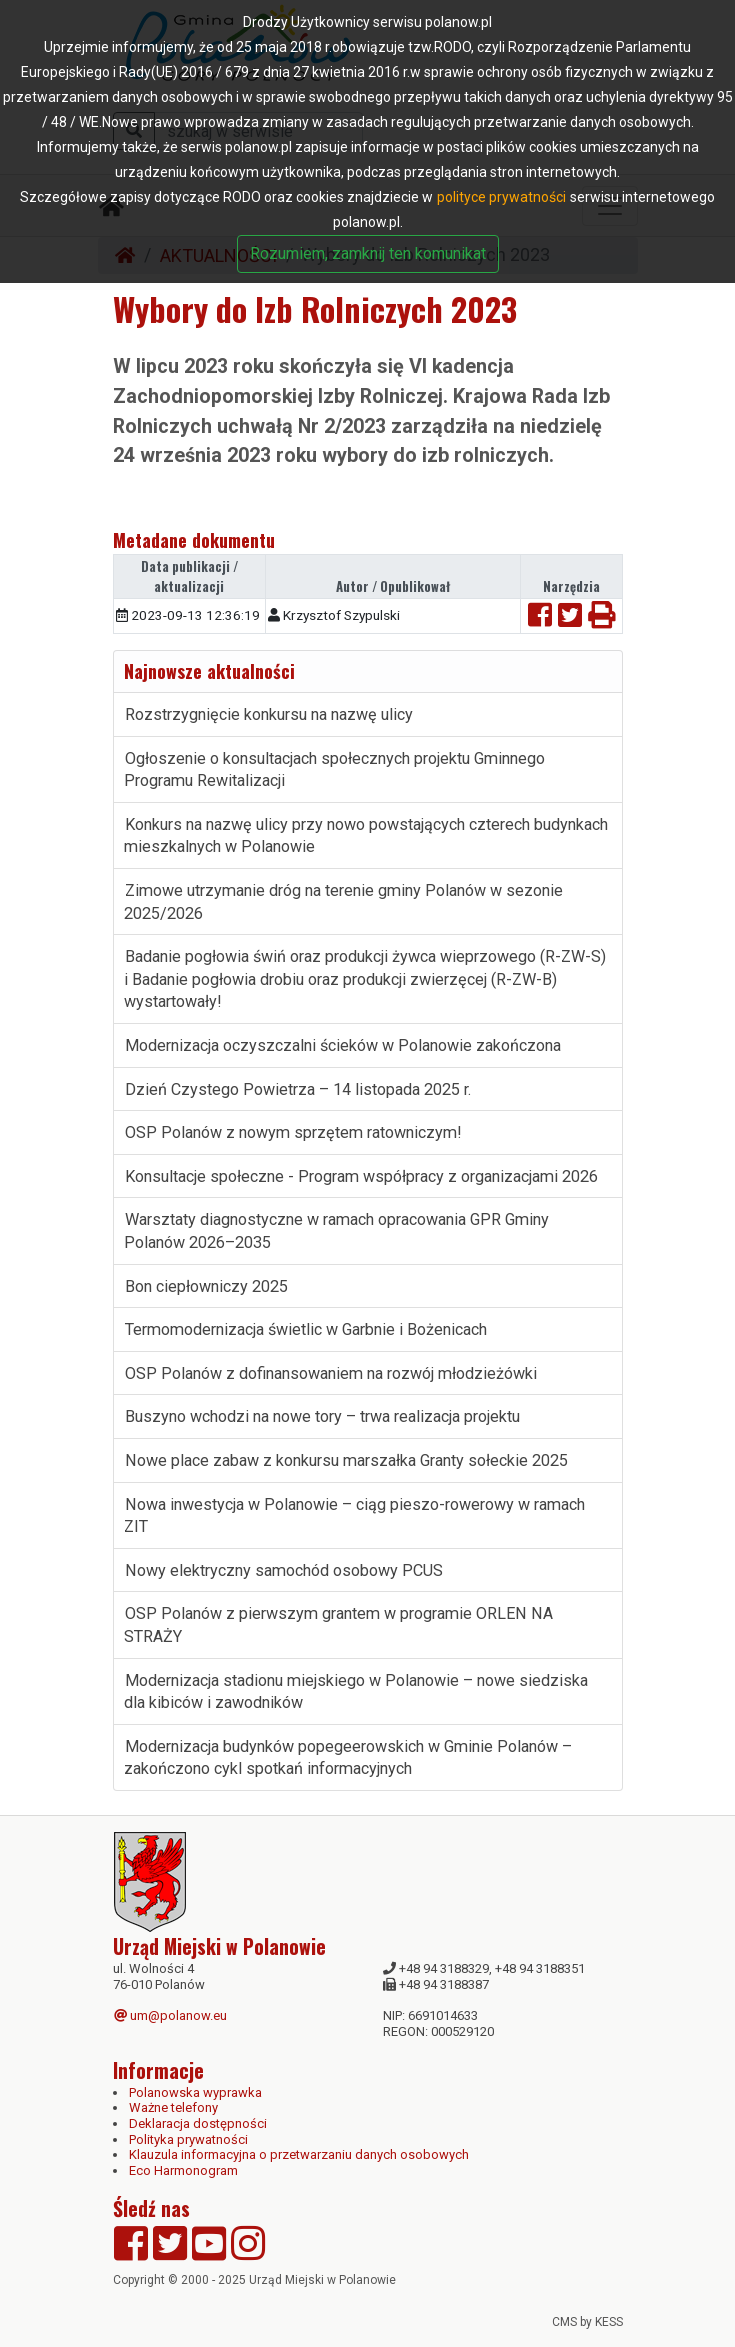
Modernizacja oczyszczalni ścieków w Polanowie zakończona (343, 1045)
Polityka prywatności (188, 2139)
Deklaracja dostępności (198, 2123)
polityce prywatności (501, 197)
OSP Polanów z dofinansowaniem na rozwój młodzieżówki (331, 1373)
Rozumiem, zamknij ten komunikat (368, 253)
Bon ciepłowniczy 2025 (206, 1286)
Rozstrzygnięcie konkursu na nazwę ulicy (269, 714)
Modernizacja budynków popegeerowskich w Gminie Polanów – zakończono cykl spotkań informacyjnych (348, 1758)
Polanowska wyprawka (195, 2092)
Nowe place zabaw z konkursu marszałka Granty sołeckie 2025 (346, 1460)
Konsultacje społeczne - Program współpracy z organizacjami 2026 (361, 1176)
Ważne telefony (173, 2107)
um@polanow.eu (170, 2015)
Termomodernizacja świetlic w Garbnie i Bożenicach (308, 1329)
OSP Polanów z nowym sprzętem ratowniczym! (293, 1132)
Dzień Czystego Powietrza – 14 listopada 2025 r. (298, 1089)
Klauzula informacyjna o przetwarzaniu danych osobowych (299, 2154)
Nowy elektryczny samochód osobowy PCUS (284, 1570)
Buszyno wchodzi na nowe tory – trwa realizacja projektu (322, 1416)
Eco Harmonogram (183, 2170)
